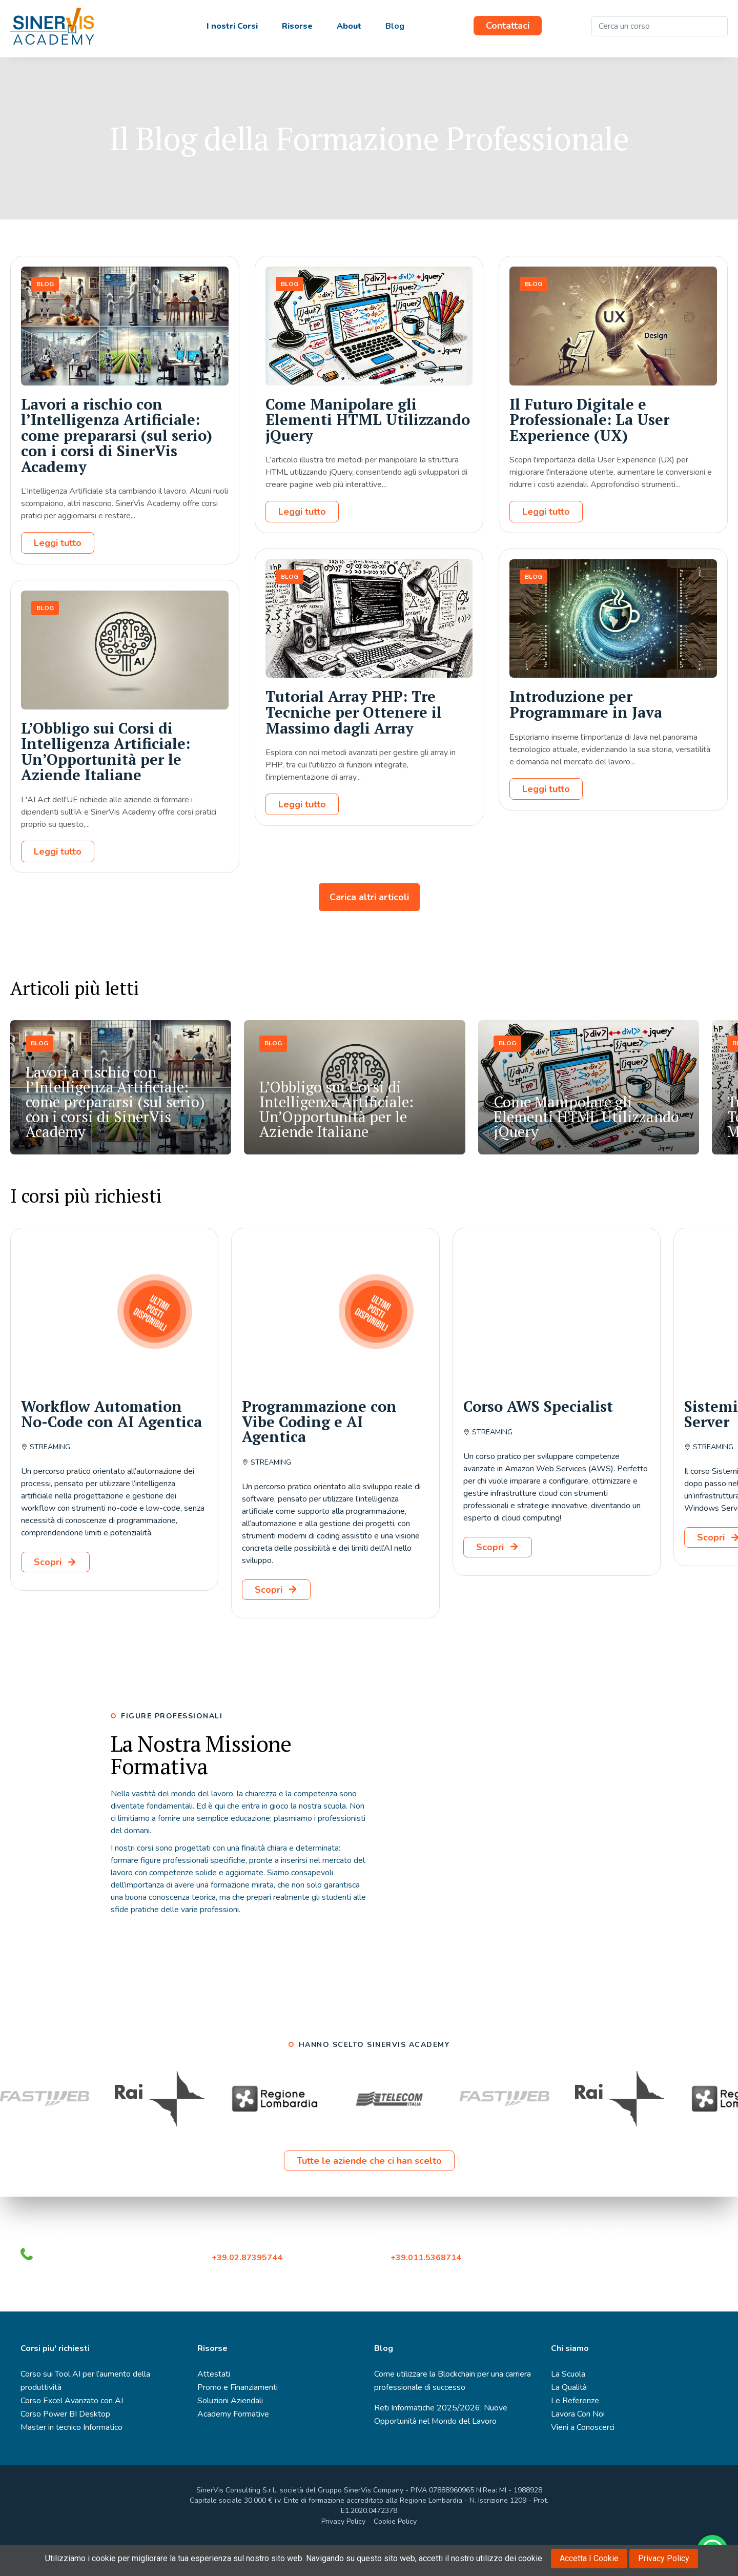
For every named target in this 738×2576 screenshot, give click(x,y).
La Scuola (568, 2402)
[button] (656, 1020)
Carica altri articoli (369, 926)
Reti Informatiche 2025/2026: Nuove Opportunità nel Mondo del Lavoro (440, 2443)
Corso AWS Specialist (538, 1435)
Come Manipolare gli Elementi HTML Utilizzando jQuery (367, 448)
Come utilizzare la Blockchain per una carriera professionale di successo (452, 2409)
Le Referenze (575, 2429)
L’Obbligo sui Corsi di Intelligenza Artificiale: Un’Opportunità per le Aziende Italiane (105, 780)
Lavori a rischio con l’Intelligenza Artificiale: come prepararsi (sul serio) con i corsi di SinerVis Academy (116, 464)
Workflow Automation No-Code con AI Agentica (111, 1442)
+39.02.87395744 (247, 2286)
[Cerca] (717, 26)
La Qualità (569, 2416)
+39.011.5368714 (428, 2286)
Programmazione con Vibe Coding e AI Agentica (319, 1450)
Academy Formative (233, 2442)
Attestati (213, 2402)
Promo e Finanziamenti (237, 2416)
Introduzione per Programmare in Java (585, 733)
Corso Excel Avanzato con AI (71, 2429)
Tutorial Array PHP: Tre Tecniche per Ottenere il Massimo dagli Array (353, 741)
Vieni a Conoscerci (582, 2456)
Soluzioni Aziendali (230, 2429)
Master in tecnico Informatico (71, 2456)
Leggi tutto (57, 572)
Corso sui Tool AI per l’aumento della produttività (85, 2409)
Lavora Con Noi (578, 2442)
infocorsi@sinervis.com (65, 2264)
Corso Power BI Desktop (65, 2442)
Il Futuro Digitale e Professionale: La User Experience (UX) (589, 448)
